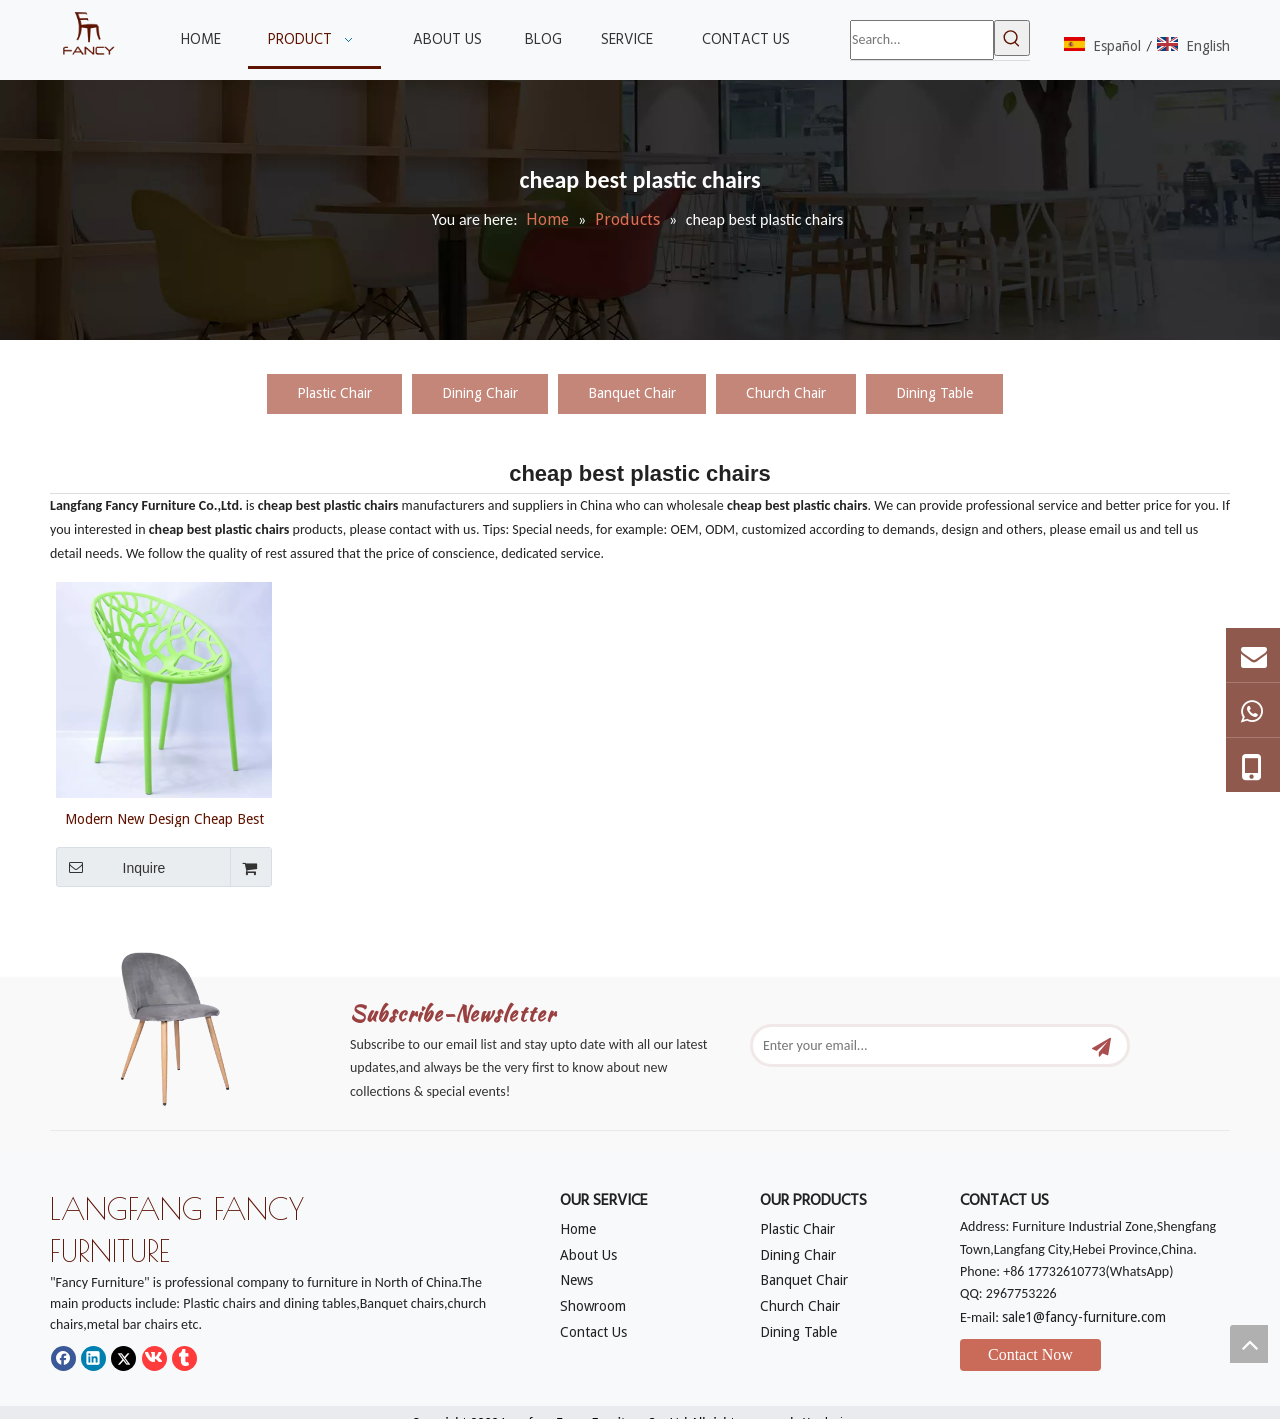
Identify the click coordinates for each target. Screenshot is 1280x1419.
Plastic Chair (334, 393)
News (576, 1280)
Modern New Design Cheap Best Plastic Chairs (164, 819)
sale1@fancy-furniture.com (1084, 1317)
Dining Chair (480, 393)
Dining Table (934, 393)
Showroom (593, 1306)
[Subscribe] (1101, 1045)
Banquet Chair (632, 393)
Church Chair (786, 393)
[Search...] (922, 40)
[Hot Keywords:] (1012, 38)
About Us (588, 1255)
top (1249, 1344)
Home (578, 1229)
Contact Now (1030, 1354)
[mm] (190, 1023)
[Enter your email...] (918, 1045)
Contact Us (593, 1332)
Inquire (110, 867)
